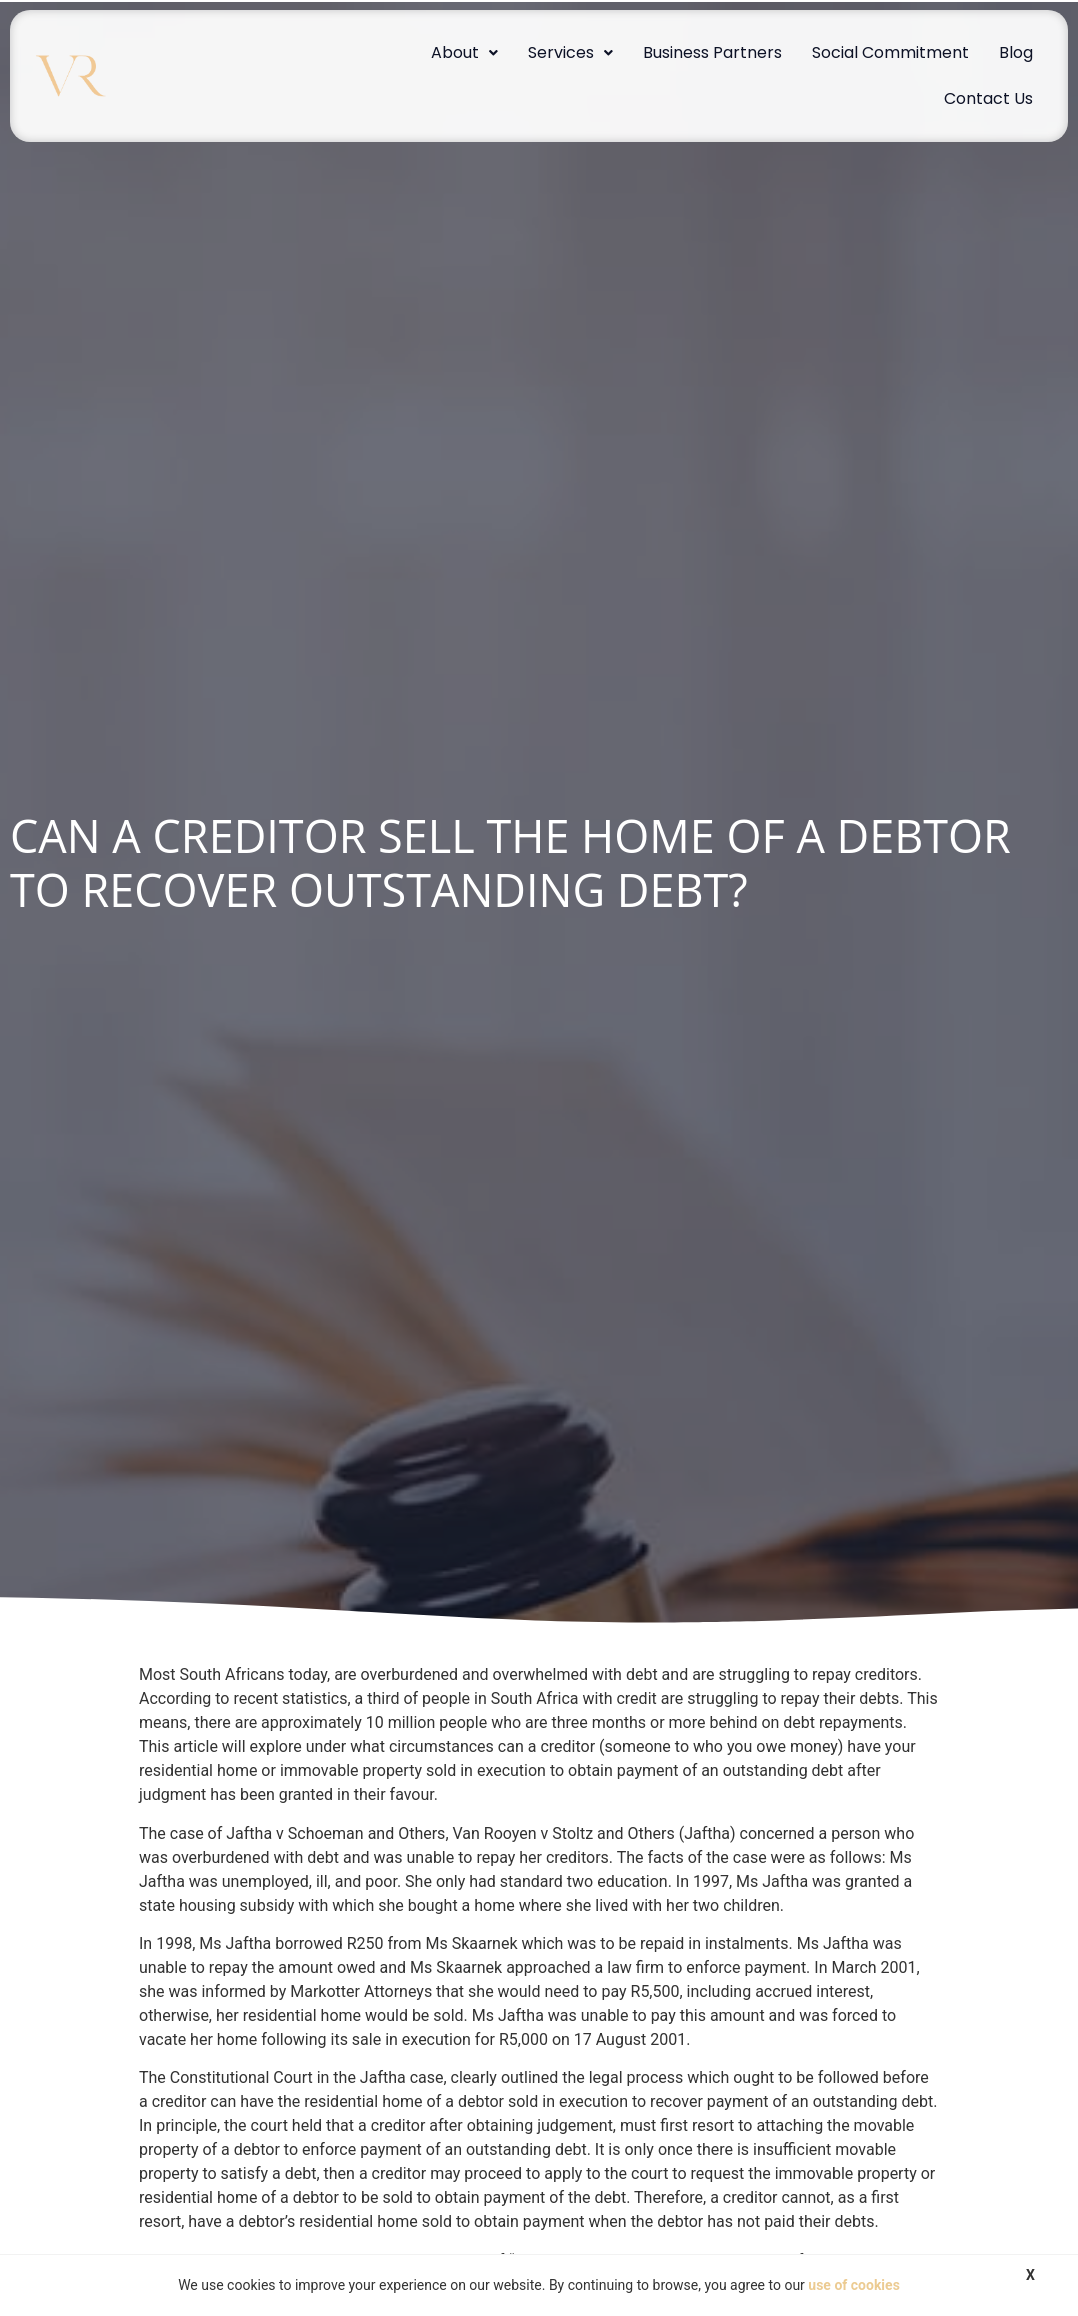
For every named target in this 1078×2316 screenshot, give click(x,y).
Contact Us (988, 98)
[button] (464, 53)
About (464, 52)
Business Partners (712, 52)
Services (570, 52)
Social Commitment (890, 52)
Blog (1016, 52)
